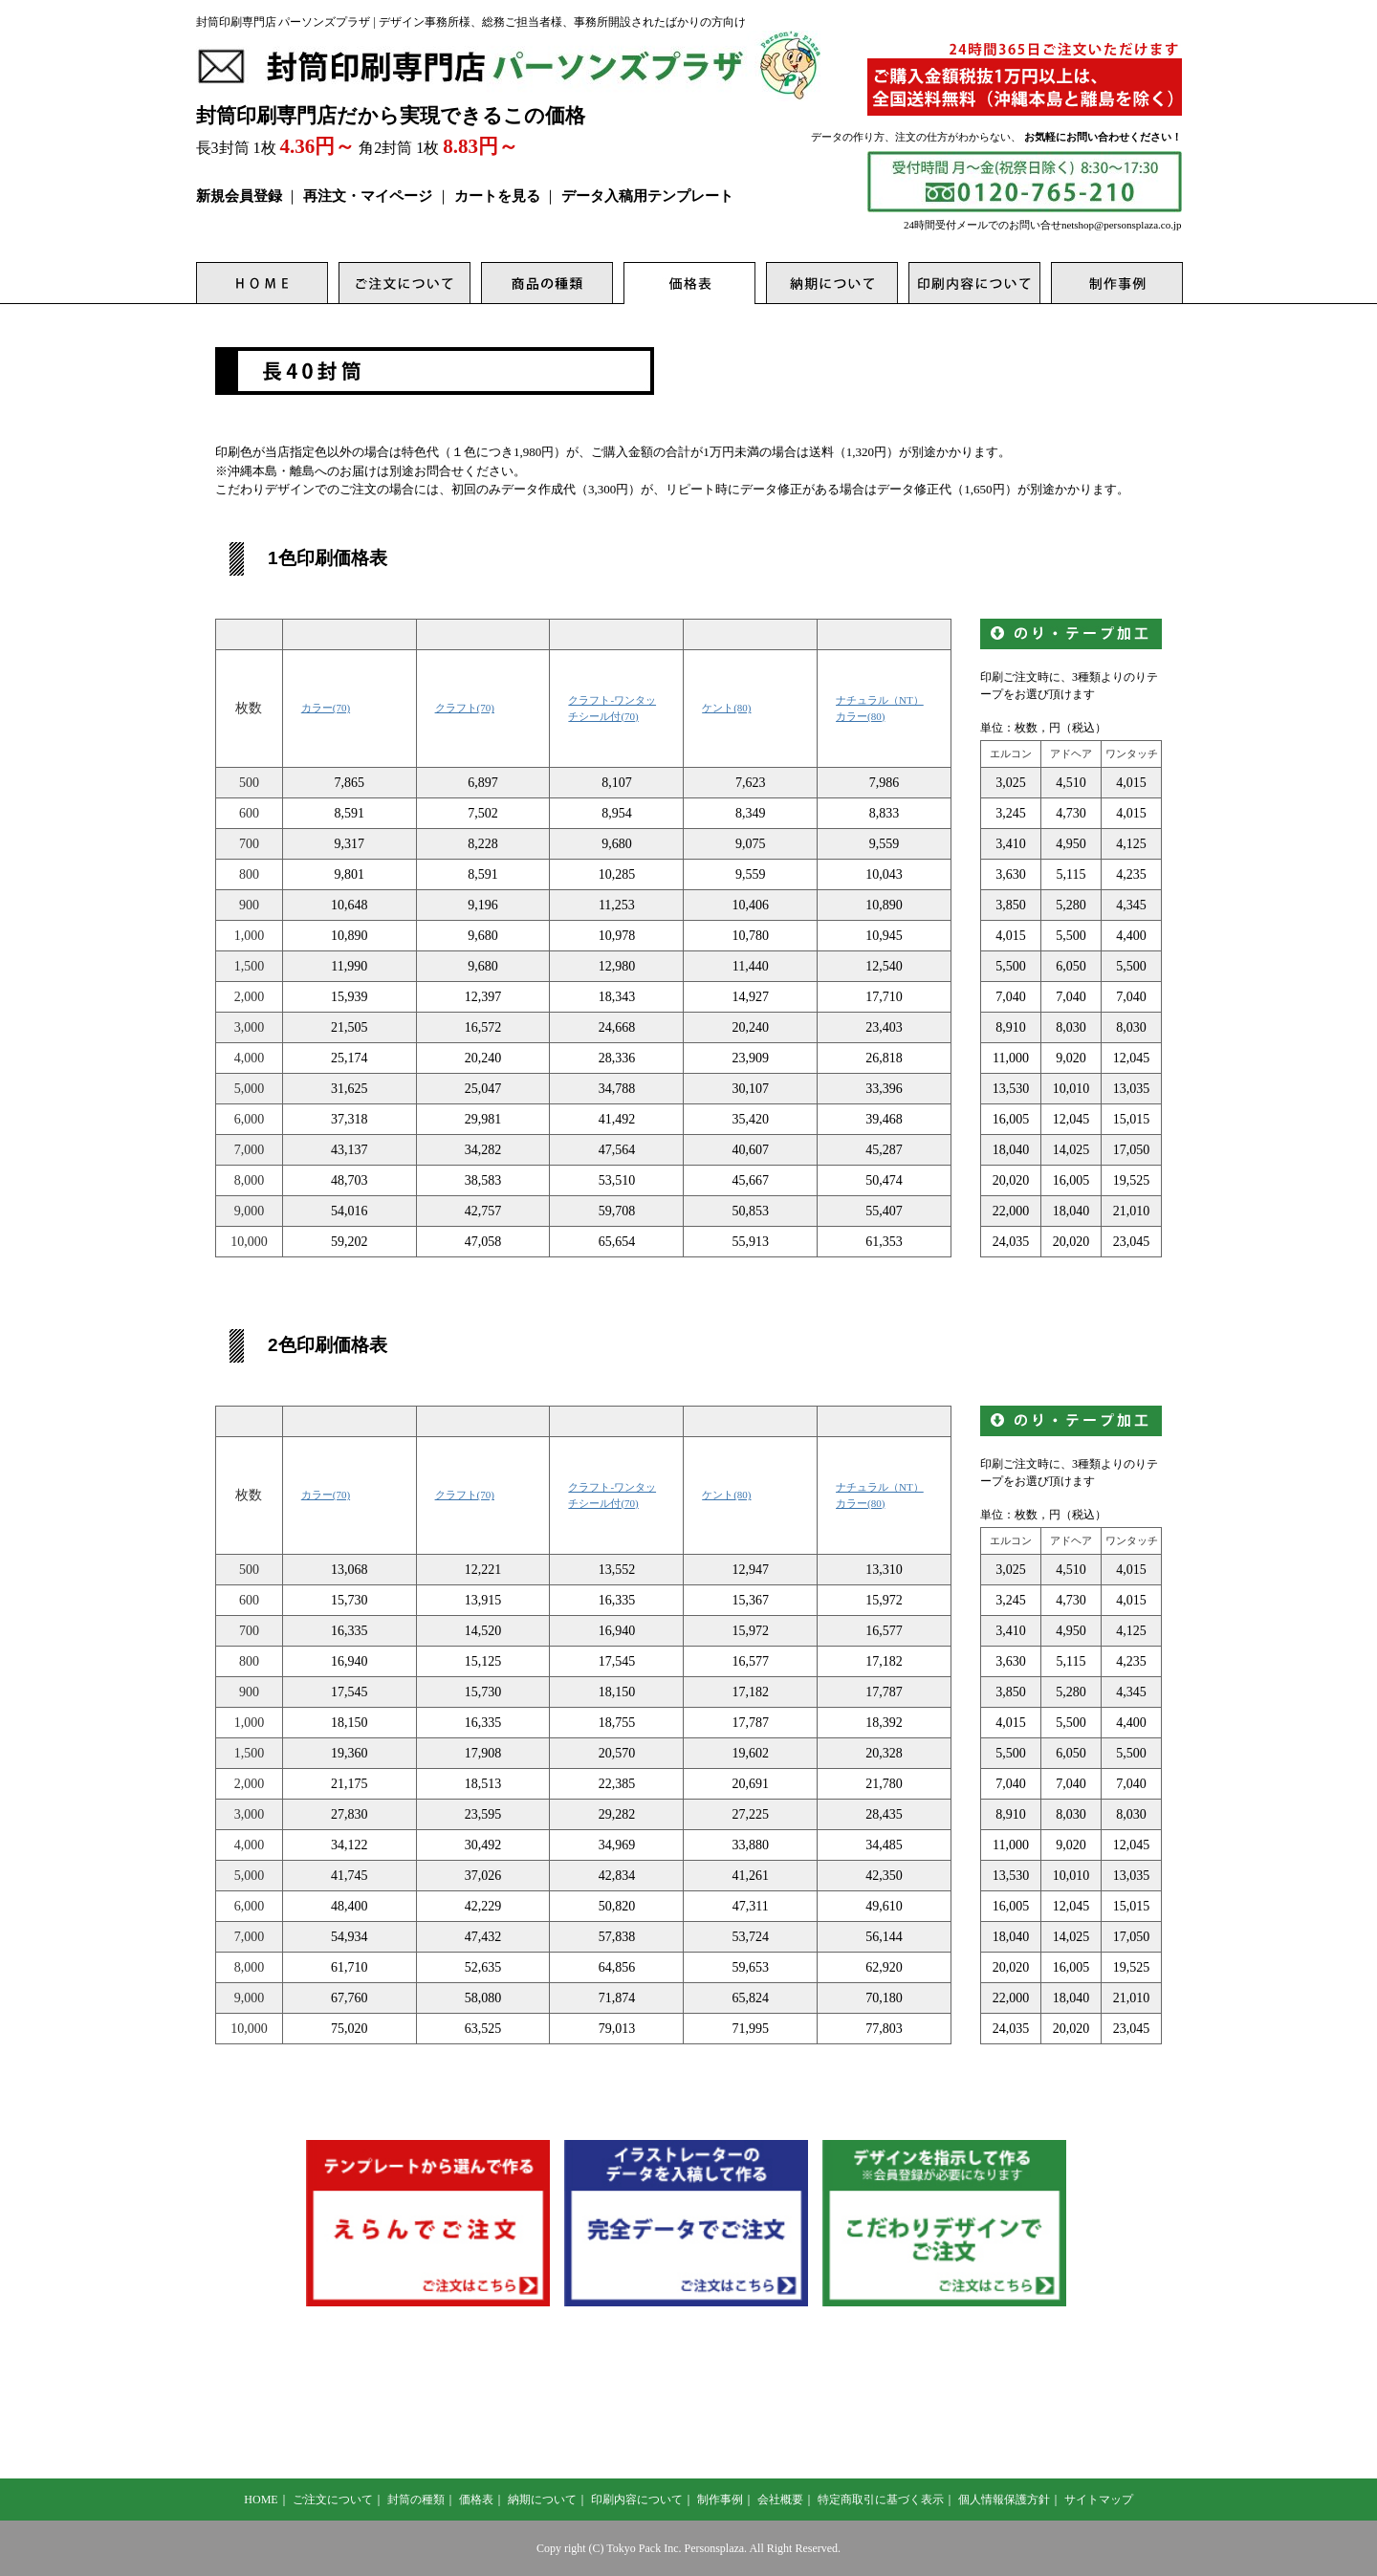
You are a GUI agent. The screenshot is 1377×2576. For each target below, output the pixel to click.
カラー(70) (325, 707)
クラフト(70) (464, 707)
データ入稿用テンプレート (647, 196)
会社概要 (780, 2499)
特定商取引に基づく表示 (881, 2499)
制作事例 (720, 2499)
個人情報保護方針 (1004, 2499)
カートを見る (497, 196)
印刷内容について (637, 2499)
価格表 (476, 2499)
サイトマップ (1098, 2499)
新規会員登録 (239, 196)
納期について (542, 2499)
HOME (260, 2499)
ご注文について (333, 2499)
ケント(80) (726, 707)
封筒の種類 (416, 2499)
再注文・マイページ (367, 196)
